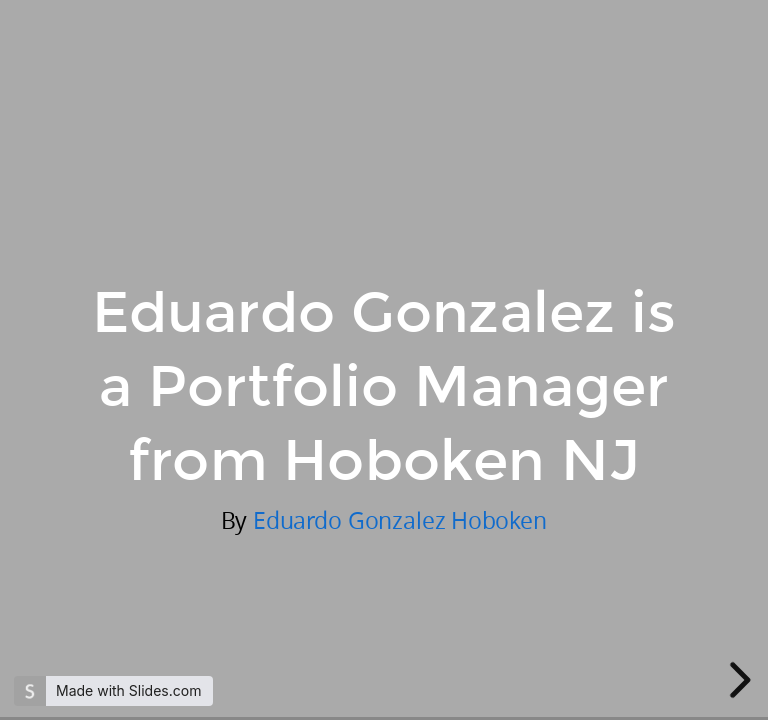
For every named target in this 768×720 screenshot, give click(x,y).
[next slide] (737, 680)
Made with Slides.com (128, 690)
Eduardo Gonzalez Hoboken (400, 520)
